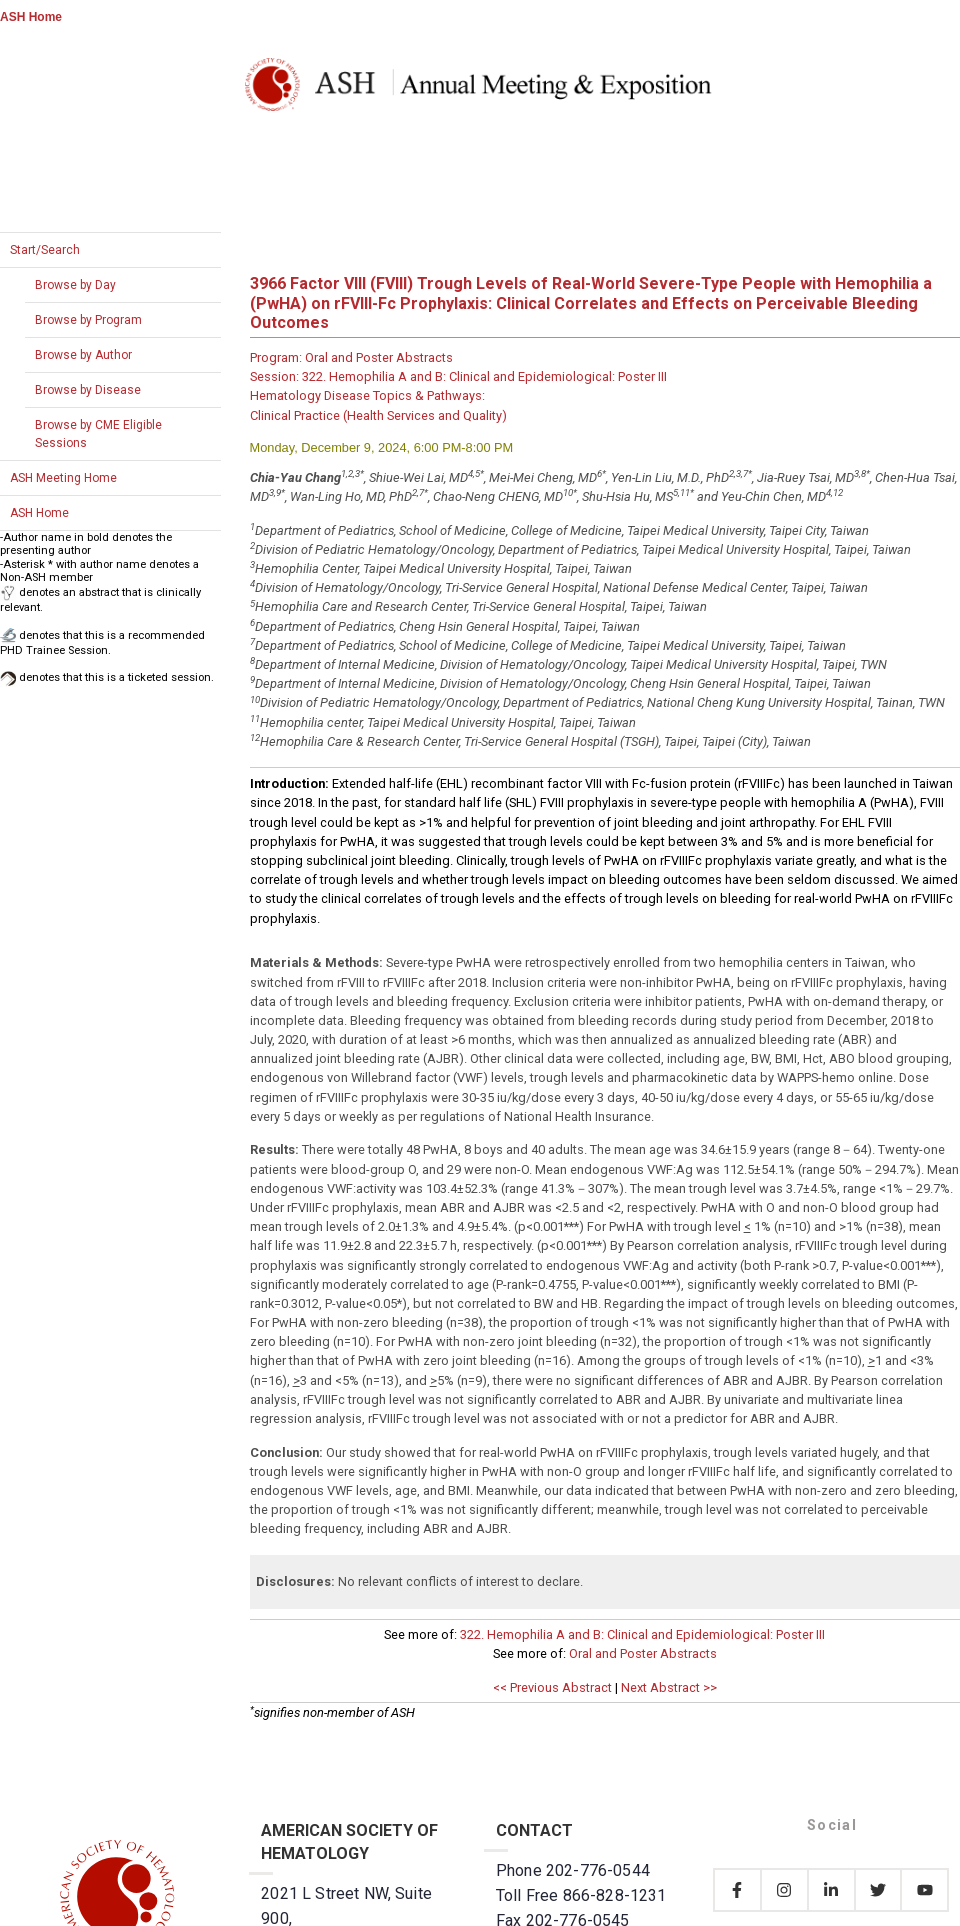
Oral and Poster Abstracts (643, 1653)
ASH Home (31, 17)
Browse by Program (88, 320)
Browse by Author (83, 355)
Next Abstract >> (669, 1687)
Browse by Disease (88, 390)
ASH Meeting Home (63, 478)
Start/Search (45, 250)
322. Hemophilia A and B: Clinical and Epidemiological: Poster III (642, 1634)
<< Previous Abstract (552, 1687)
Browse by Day (75, 285)
